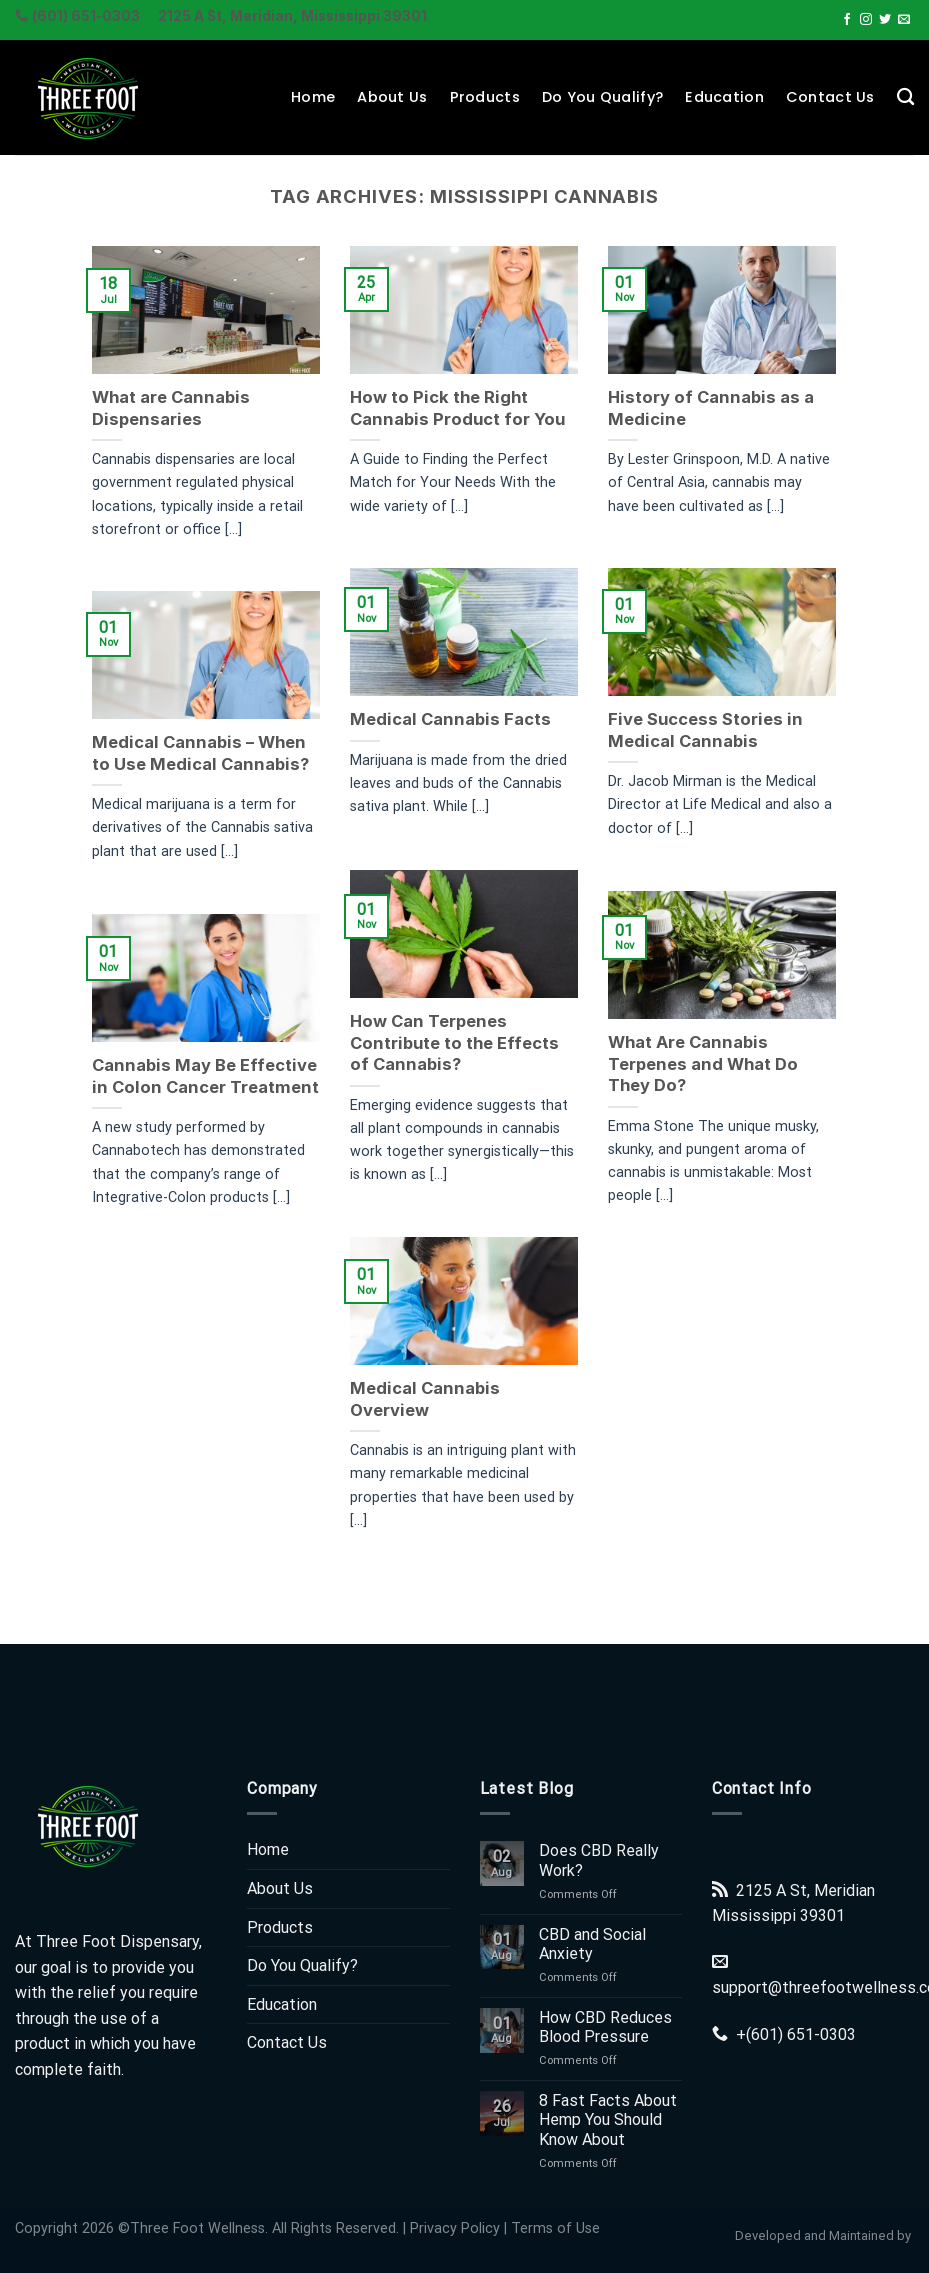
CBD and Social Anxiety (592, 1944)
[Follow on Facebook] (847, 20)
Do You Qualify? (602, 97)
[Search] (905, 97)
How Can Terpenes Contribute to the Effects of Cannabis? (453, 1041)
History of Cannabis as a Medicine (709, 408)
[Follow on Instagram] (866, 20)
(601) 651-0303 (801, 2034)
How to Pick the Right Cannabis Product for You (456, 408)
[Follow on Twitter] (885, 20)
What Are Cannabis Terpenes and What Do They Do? (701, 1062)
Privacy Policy (455, 2228)
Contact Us (830, 97)
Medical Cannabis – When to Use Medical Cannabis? (200, 753)
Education (724, 97)
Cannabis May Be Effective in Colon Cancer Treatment (205, 1075)
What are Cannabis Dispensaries (171, 408)
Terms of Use (555, 2228)
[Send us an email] (904, 20)
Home (313, 97)
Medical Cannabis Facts (449, 719)
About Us (392, 97)
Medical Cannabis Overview (424, 1397)
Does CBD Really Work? (599, 1860)
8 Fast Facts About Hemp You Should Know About (608, 2119)
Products (485, 97)
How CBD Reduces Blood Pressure (605, 2027)
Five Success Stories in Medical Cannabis (703, 730)
